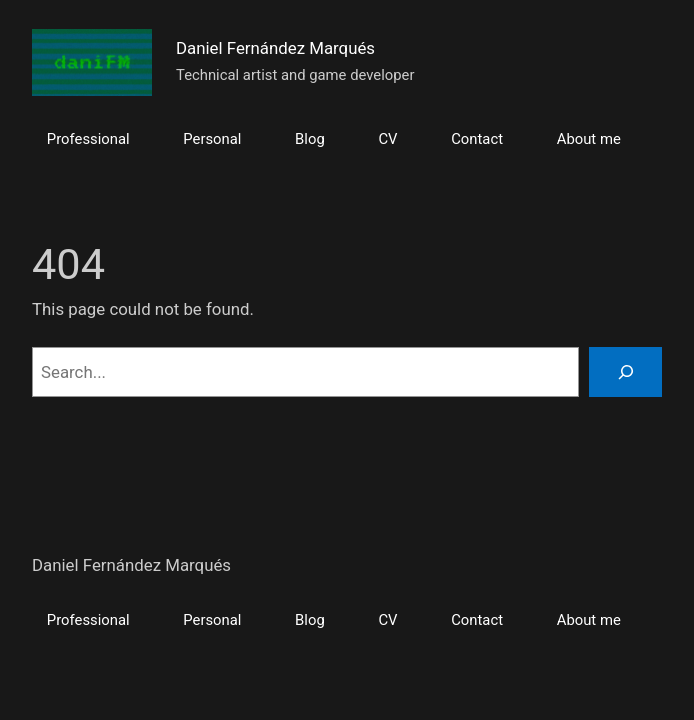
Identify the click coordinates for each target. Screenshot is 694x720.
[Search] (625, 372)
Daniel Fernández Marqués (275, 48)
